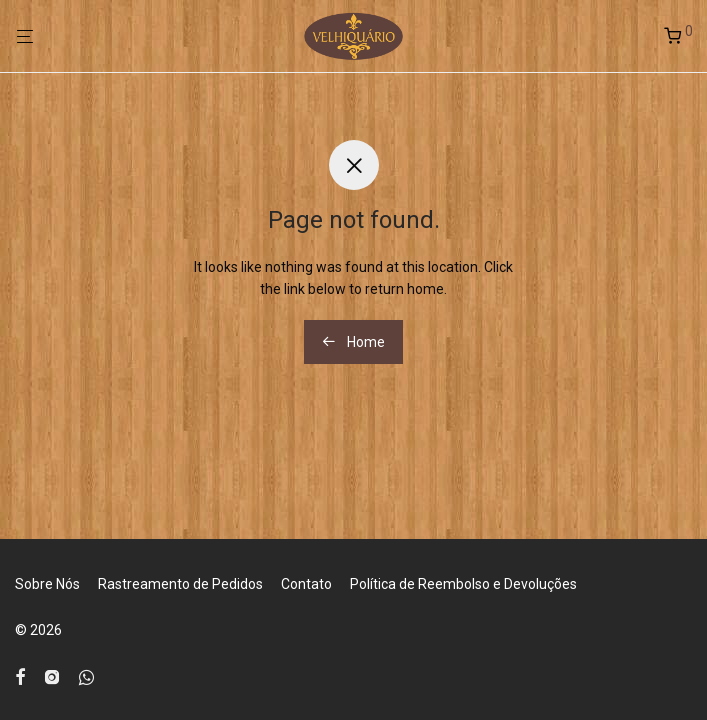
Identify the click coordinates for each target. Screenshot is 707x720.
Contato (306, 584)
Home (353, 342)
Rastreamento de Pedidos (180, 584)
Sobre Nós (47, 584)
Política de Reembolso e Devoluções (463, 584)
